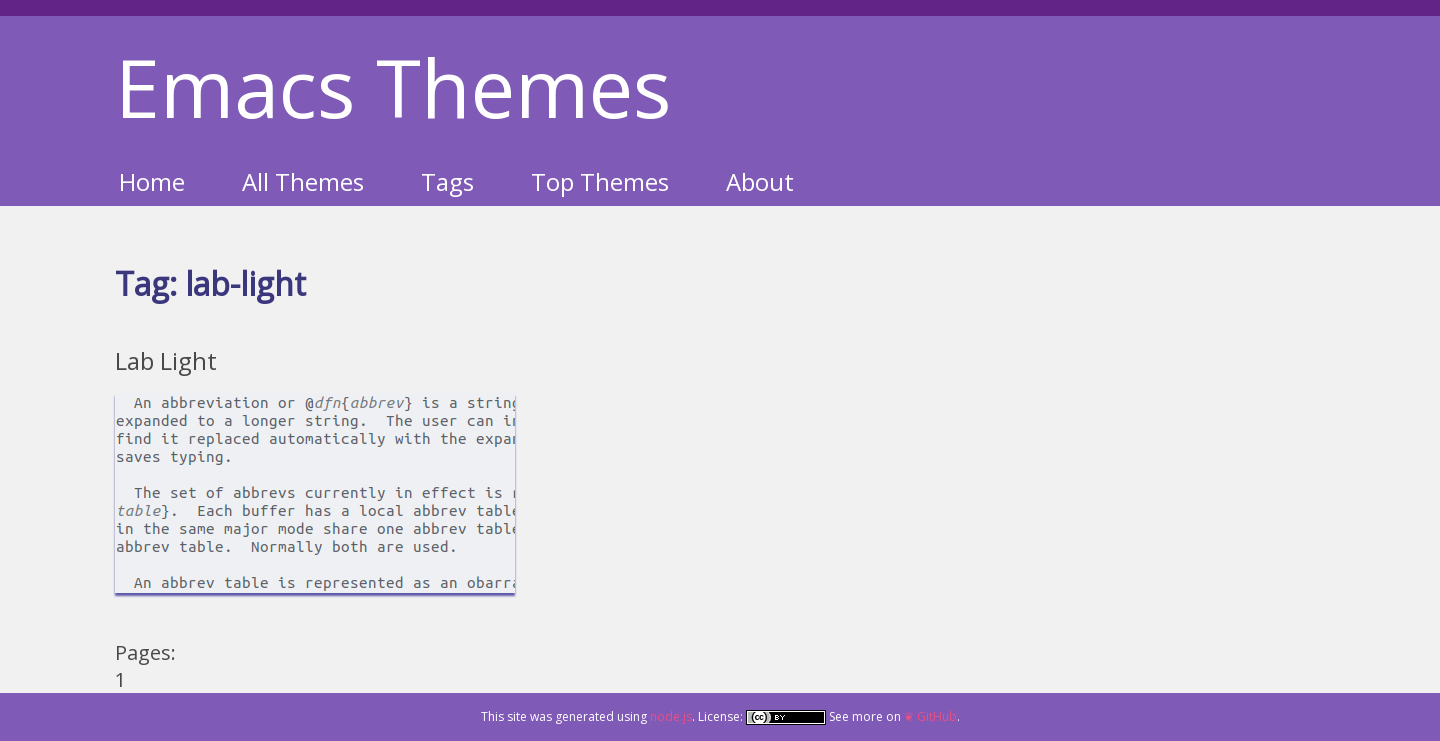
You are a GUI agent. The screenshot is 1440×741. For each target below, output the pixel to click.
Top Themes (600, 181)
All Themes (303, 181)
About (760, 181)
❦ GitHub (930, 716)
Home (152, 181)
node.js (671, 716)
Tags (447, 181)
